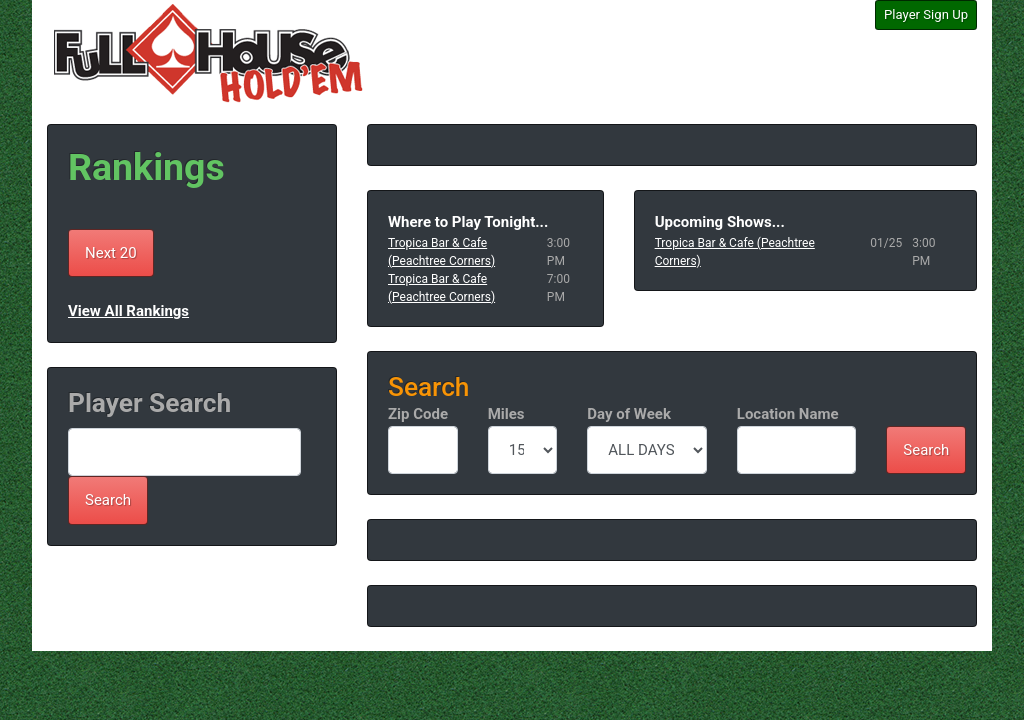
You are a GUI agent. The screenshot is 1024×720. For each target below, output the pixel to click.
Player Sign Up (926, 14)
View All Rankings (128, 311)
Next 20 (111, 253)
